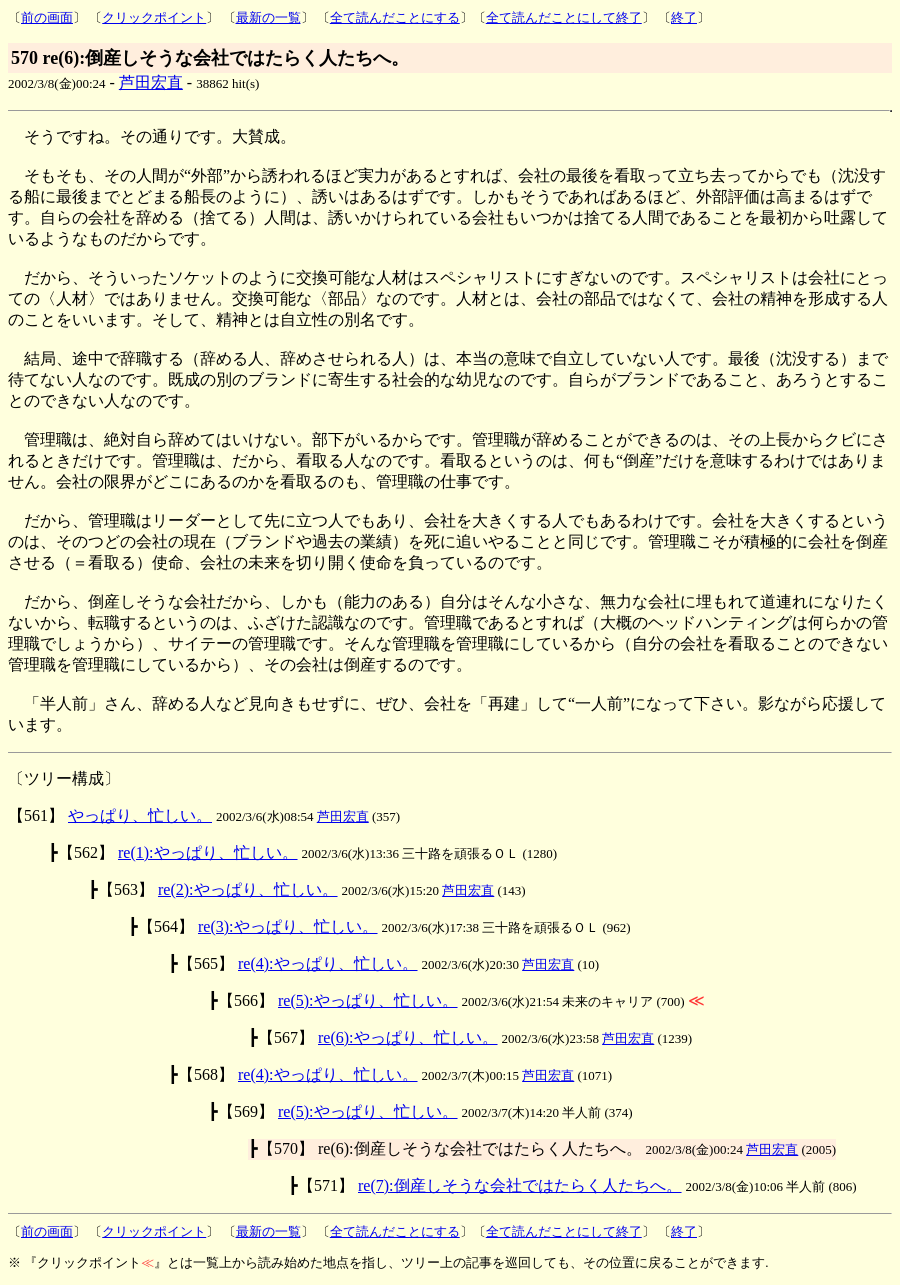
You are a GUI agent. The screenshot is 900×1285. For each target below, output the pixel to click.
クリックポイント (154, 17)
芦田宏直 (151, 82)
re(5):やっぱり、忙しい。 (368, 1000)
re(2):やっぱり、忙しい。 (248, 889)
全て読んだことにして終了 (564, 17)
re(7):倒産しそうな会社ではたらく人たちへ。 (520, 1185)
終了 (684, 17)
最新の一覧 (268, 17)
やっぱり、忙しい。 (140, 815)
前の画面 (47, 17)
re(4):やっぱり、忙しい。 (328, 963)
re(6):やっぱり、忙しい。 (408, 1037)
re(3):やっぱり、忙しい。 (288, 926)
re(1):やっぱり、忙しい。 (208, 852)
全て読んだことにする (395, 17)
